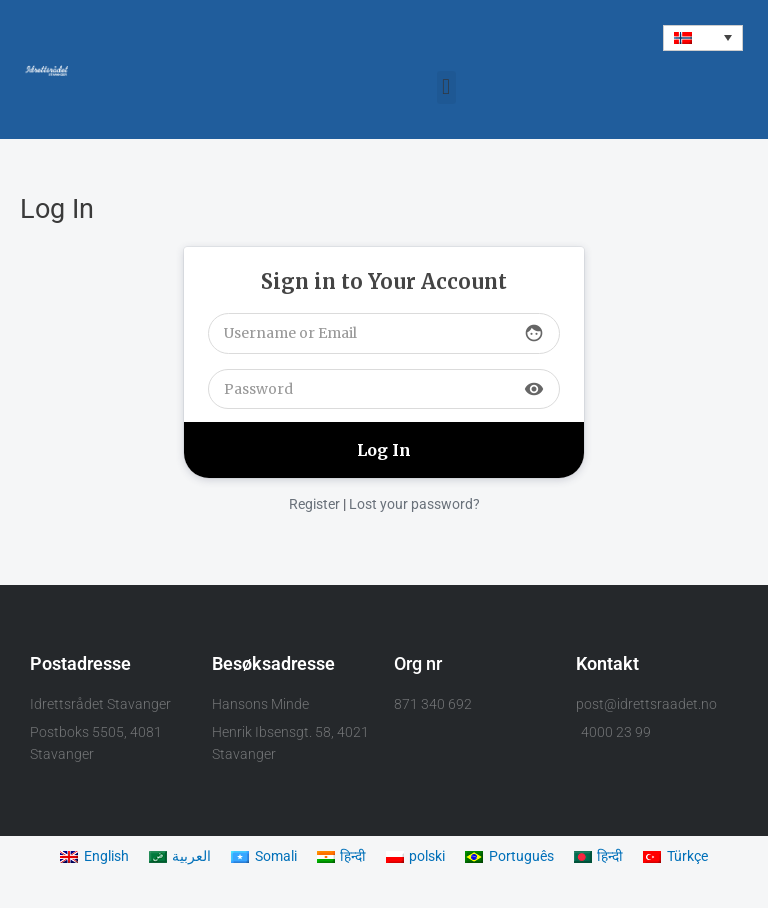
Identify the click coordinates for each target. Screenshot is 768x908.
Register (314, 504)
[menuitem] (703, 38)
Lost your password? (414, 504)
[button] (446, 87)
